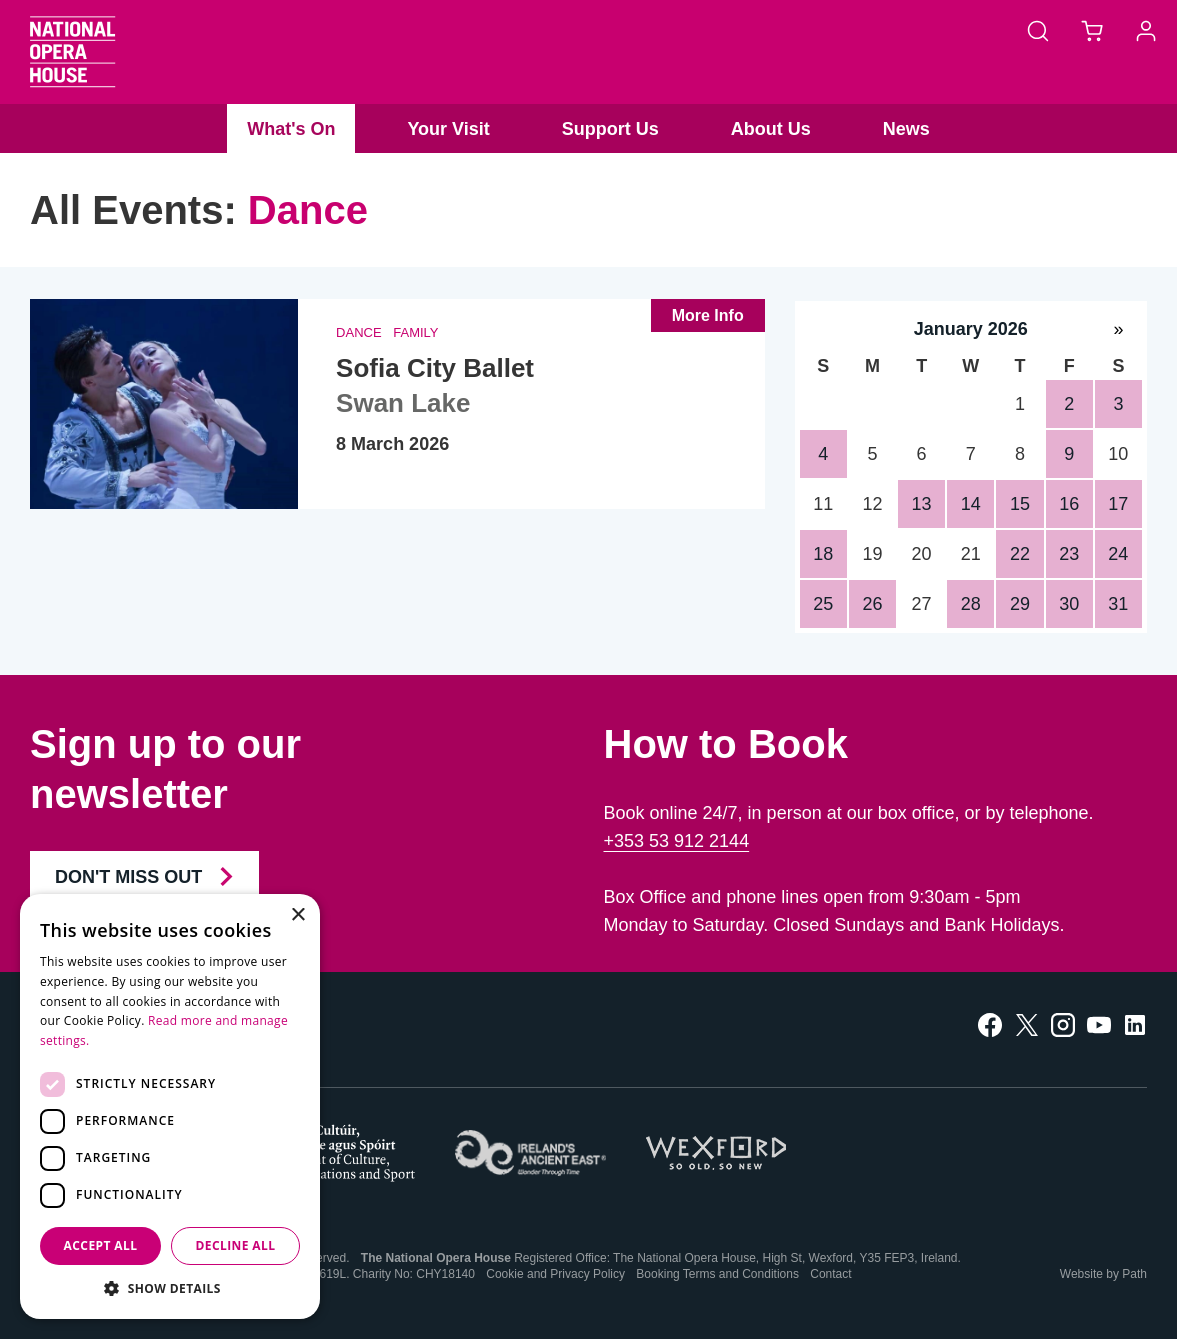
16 (1069, 504)
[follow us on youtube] (1099, 1023)
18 (823, 554)
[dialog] (170, 1106)
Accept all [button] (101, 1245)
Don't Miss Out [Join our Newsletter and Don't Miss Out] (144, 877)
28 (971, 604)
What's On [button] (291, 129)
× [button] (297, 915)
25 (823, 604)
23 (1069, 554)
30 (1069, 604)
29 (1020, 604)
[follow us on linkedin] (1135, 1023)
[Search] (1038, 30)
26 (872, 604)
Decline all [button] (236, 1245)
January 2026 (971, 329)
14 (971, 504)
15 (1020, 504)
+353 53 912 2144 (677, 841)
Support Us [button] (610, 129)
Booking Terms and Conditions (717, 1274)
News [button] (906, 129)
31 (1118, 604)
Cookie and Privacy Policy (555, 1274)
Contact (830, 1274)
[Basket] (1092, 30)
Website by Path (1103, 1274)
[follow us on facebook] (990, 1023)
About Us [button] (771, 129)
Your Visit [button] (448, 129)
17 (1118, 504)
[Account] (1146, 30)
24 (1118, 554)
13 (922, 504)
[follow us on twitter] (1027, 1023)
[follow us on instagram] (1063, 1023)
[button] (170, 1288)
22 (1020, 554)
